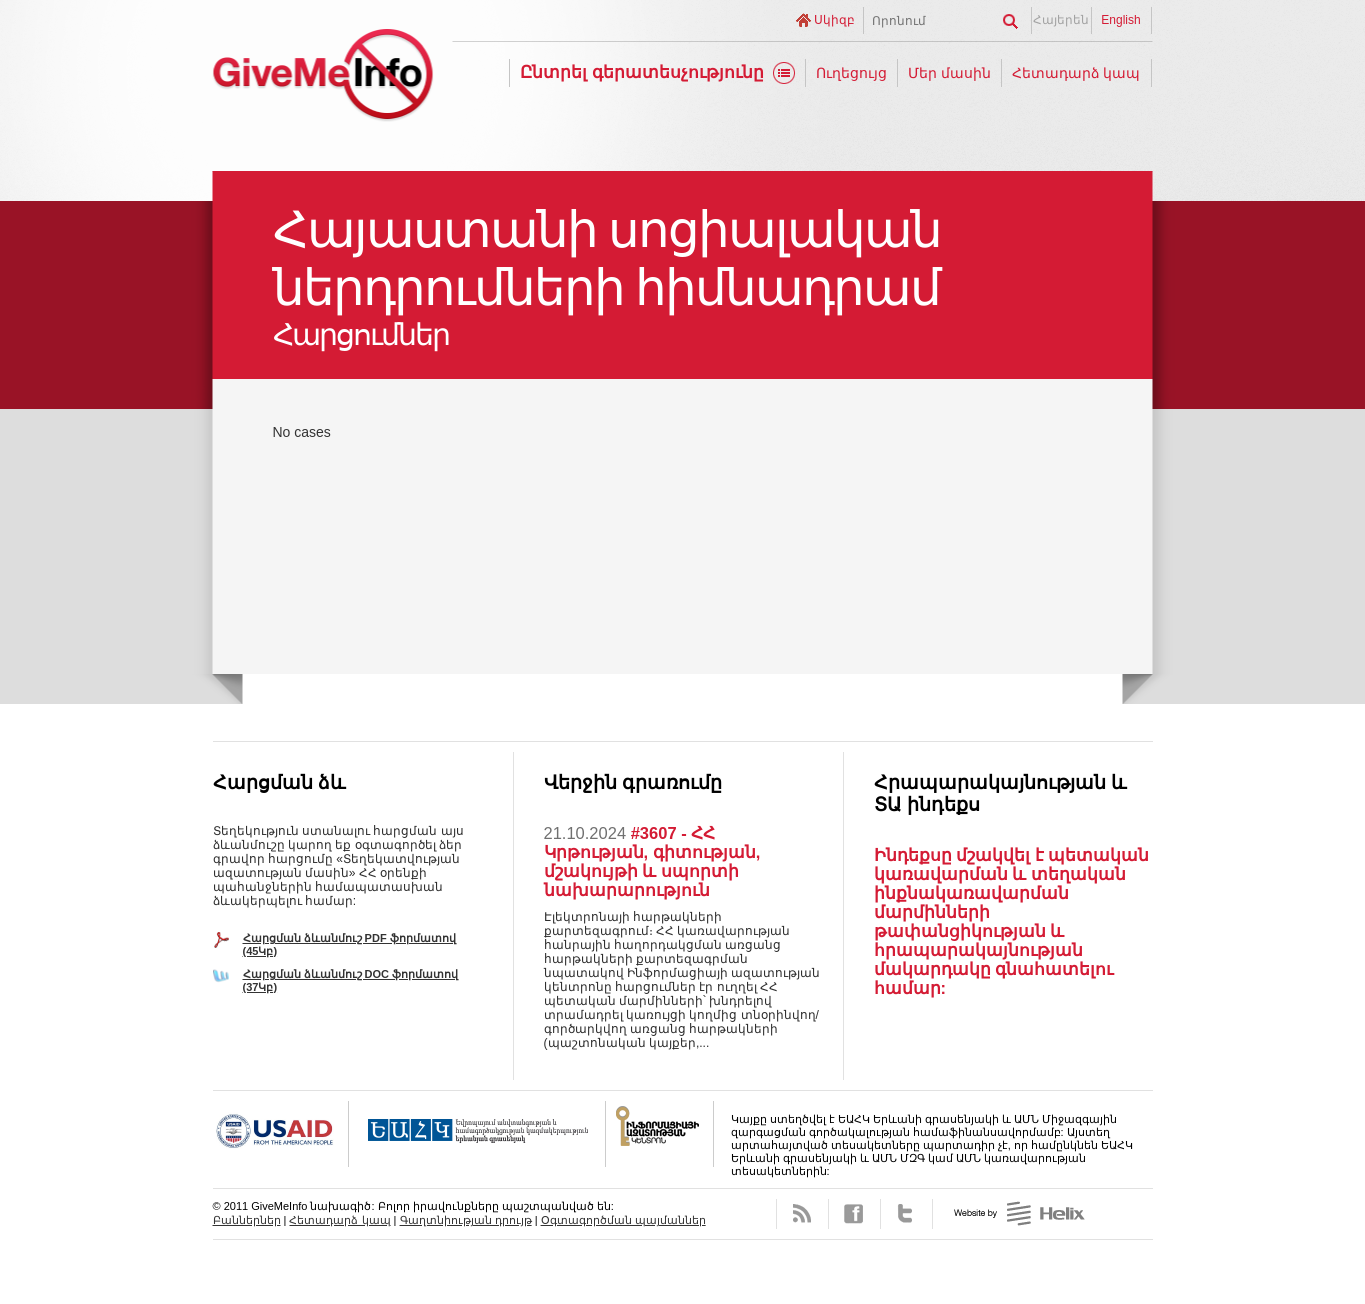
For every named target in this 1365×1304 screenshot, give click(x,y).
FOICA (660, 1134)
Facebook (854, 1214)
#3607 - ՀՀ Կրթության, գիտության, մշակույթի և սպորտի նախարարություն (652, 861)
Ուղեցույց (851, 73)
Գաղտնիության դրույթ (466, 1220)
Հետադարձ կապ (1076, 73)
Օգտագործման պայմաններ (623, 1220)
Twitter (906, 1214)
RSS (802, 1214)
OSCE (477, 1134)
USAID (281, 1134)
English (1120, 20)
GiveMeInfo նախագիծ (323, 77)
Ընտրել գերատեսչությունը (642, 72)
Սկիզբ (834, 20)
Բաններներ (247, 1220)
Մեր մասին (949, 73)
